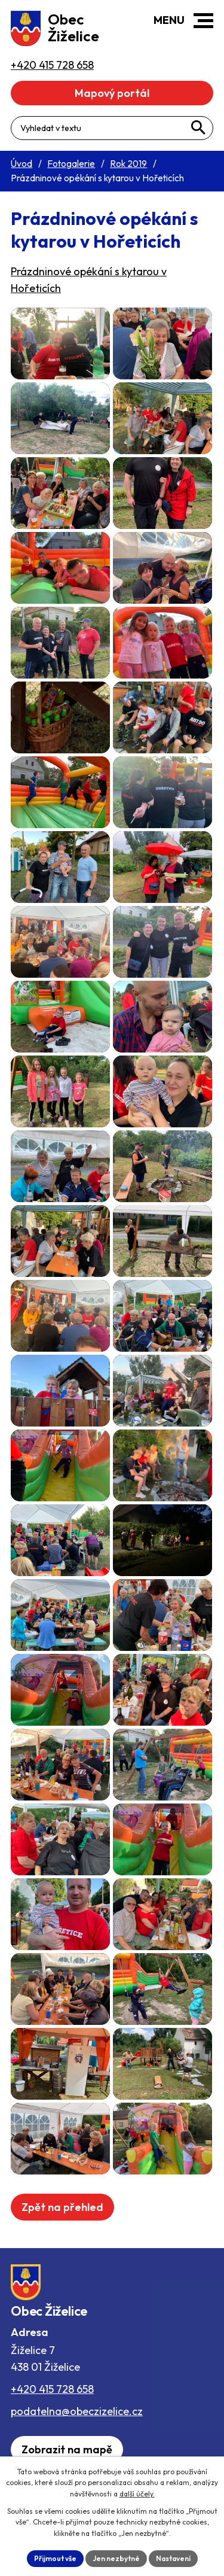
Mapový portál (112, 93)
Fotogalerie (71, 163)
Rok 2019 (128, 163)
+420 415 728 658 (52, 2389)
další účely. (137, 2493)
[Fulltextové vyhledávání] (112, 128)
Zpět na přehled (62, 2207)
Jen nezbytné (116, 2558)
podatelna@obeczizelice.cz (77, 2411)
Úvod (21, 163)
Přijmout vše (55, 2558)
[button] (203, 20)
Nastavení (173, 2558)
